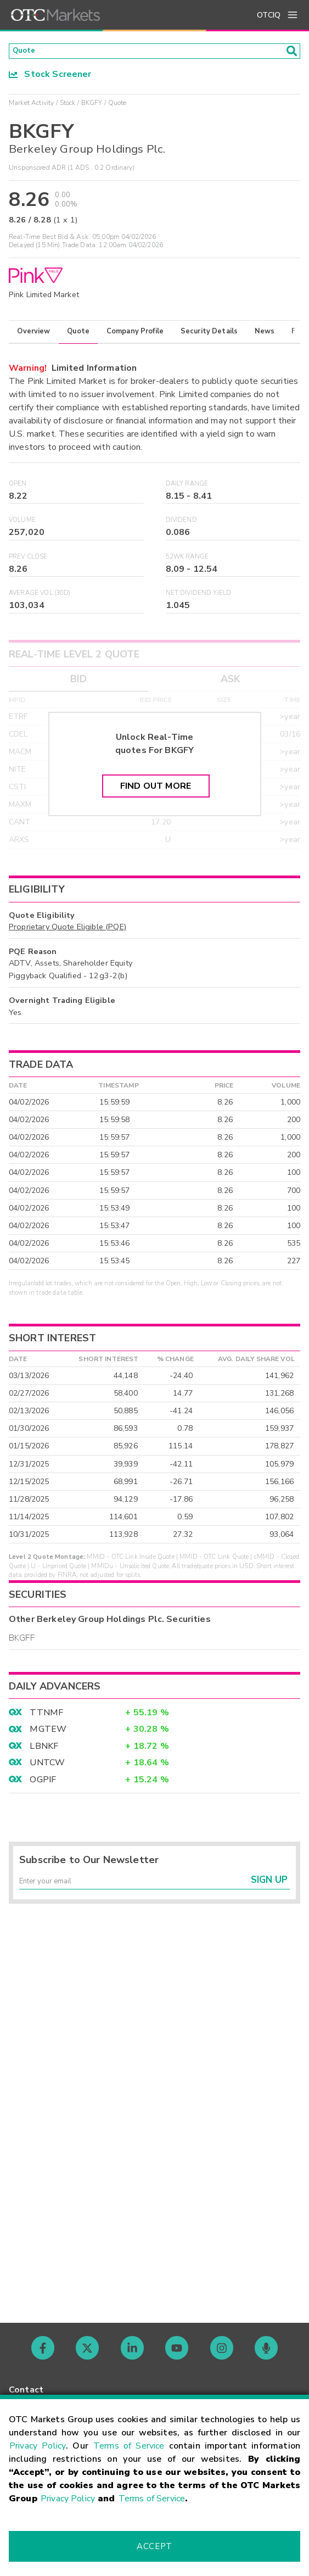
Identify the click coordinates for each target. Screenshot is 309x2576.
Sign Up (269, 1888)
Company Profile (135, 335)
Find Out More (155, 790)
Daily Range (187, 487)
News (265, 335)
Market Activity (31, 106)
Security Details (209, 335)
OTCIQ (268, 15)
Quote (78, 335)
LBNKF (44, 1749)
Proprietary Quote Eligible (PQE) (67, 930)
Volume (22, 524)
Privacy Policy (37, 2446)
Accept (154, 2546)
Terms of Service (128, 2446)
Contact (26, 2390)
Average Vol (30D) (40, 597)
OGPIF (43, 1783)
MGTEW (48, 1733)
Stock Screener (50, 77)
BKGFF (22, 1641)
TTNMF (46, 1716)
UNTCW (47, 1766)
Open (18, 487)
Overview (33, 335)
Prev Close (28, 560)
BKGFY (92, 106)
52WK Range (187, 560)
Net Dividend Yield (199, 597)
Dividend (181, 524)
